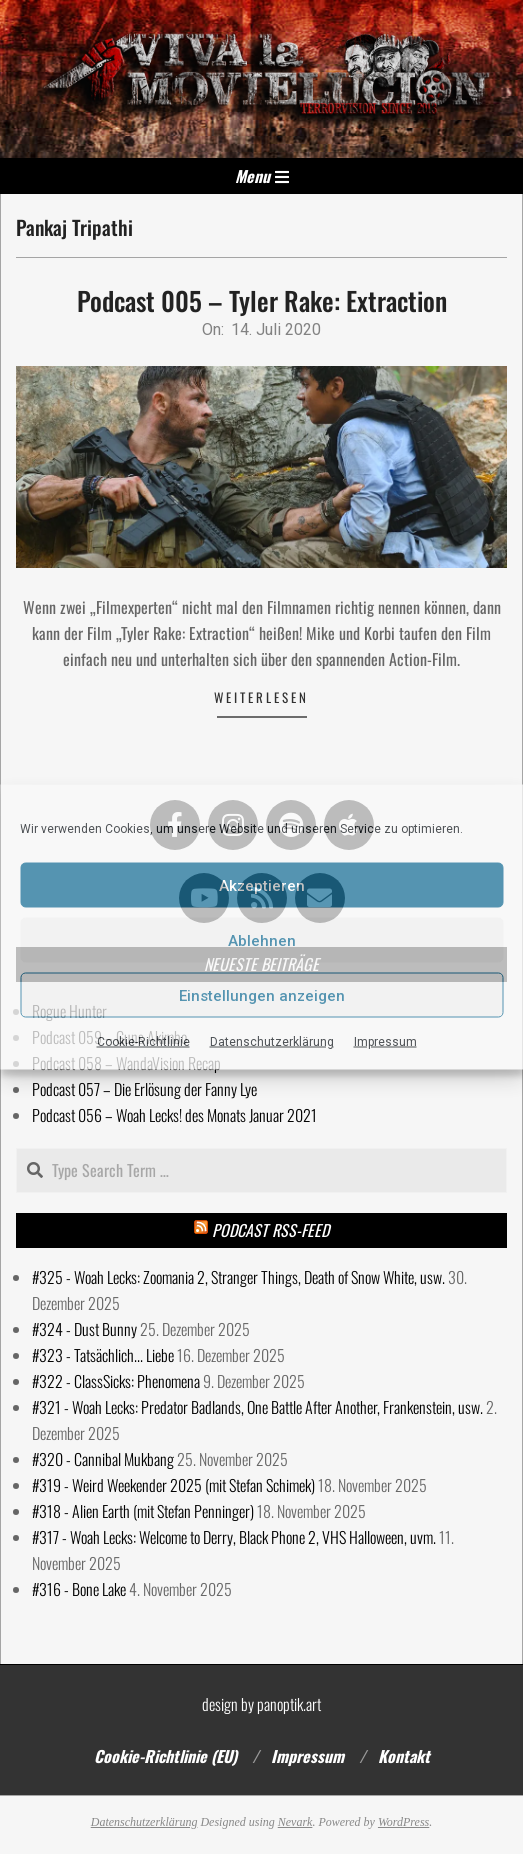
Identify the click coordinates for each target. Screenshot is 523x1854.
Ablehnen (262, 940)
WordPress (403, 1822)
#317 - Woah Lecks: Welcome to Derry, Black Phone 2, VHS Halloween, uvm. (234, 1537)
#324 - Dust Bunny (84, 1329)
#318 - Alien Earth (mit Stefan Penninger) (143, 1511)
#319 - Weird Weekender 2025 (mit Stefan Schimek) (173, 1485)
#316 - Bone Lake (79, 1589)
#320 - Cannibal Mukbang (103, 1459)
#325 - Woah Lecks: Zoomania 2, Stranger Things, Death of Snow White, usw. (238, 1277)
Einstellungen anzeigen (262, 995)
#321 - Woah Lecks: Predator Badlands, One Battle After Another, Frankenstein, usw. (257, 1407)
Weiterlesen (261, 697)
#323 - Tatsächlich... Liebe (103, 1355)
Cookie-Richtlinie (143, 1042)
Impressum (385, 1042)
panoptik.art (289, 1704)
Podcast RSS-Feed (270, 1230)
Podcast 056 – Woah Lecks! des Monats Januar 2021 (174, 1115)
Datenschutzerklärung (272, 1042)
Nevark (295, 1822)
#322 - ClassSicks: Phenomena (116, 1381)
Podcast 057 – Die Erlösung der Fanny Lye (144, 1089)
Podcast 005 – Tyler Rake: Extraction (262, 300)
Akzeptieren (262, 885)
